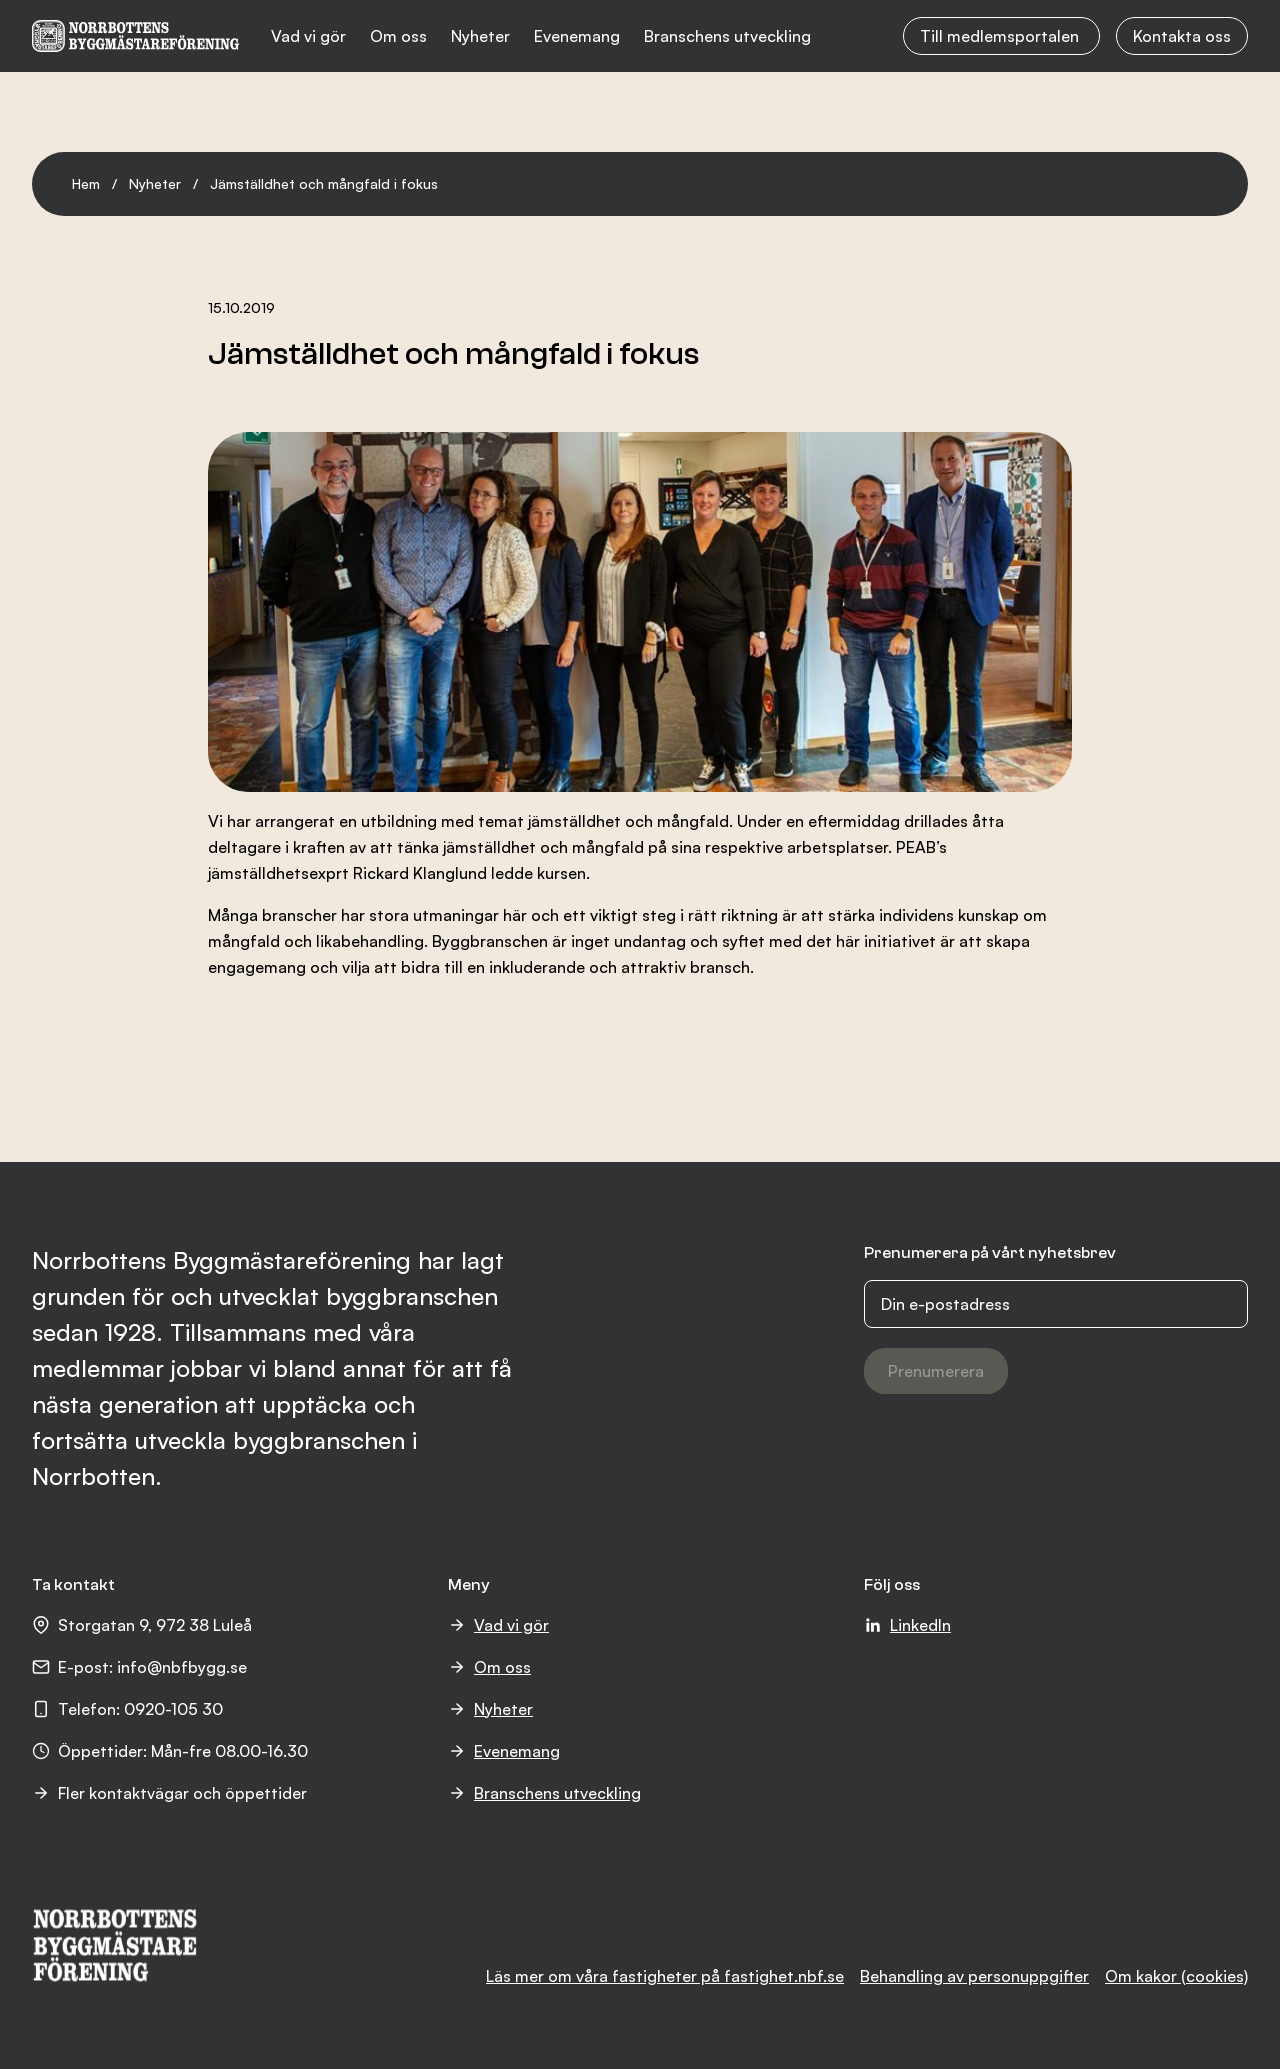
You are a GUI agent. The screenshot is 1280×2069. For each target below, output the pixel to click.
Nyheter (480, 36)
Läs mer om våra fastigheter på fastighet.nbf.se (665, 1976)
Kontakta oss (1182, 36)
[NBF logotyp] (135, 36)
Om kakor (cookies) (1176, 1976)
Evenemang (577, 36)
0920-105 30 (173, 1709)
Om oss (398, 36)
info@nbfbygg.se (182, 1667)
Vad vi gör (308, 36)
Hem (86, 183)
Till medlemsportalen (1001, 36)
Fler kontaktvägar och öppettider (169, 1793)
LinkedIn (907, 1625)
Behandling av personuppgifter (974, 1976)
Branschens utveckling (727, 36)
